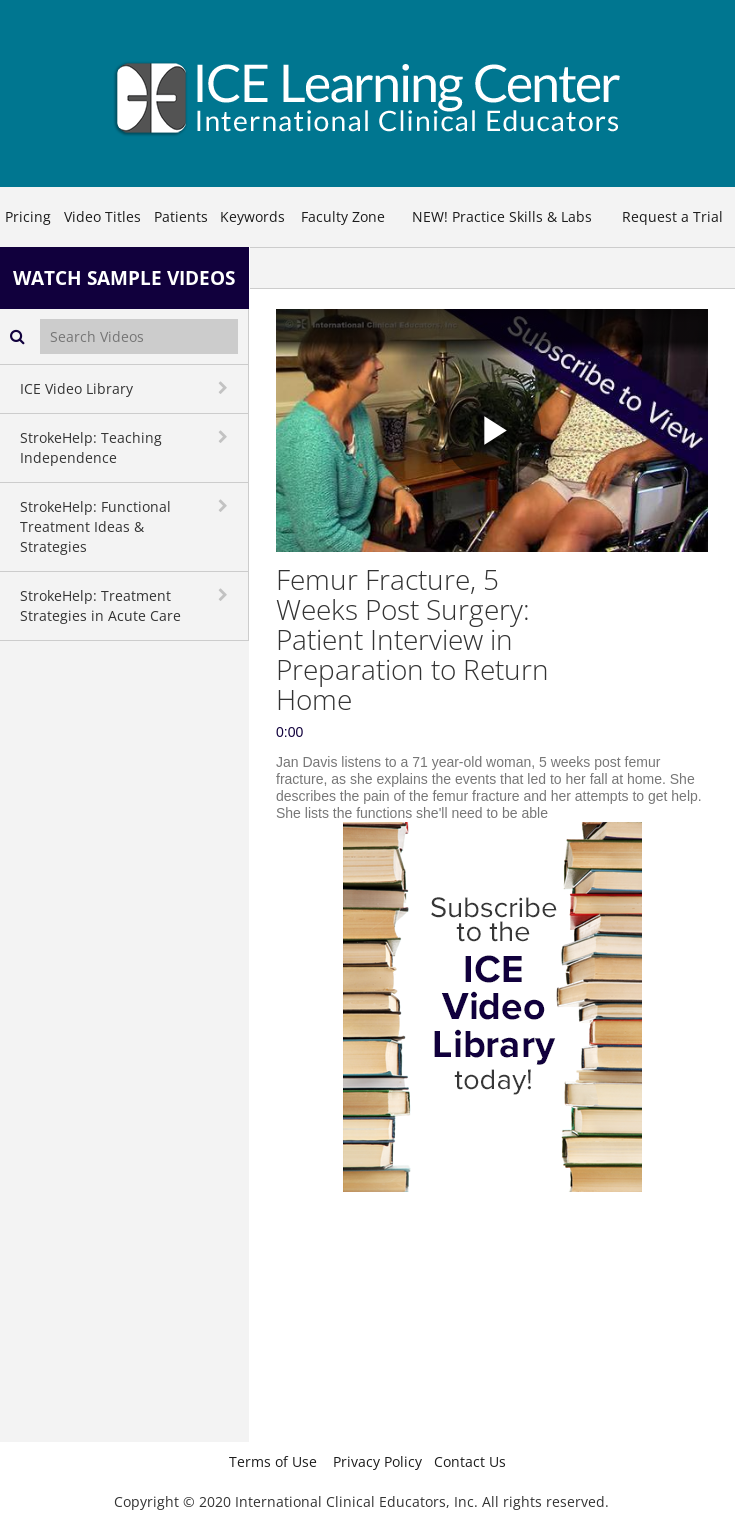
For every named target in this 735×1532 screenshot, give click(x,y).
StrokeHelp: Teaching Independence (91, 447)
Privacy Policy (377, 1461)
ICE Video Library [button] (76, 388)
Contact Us (470, 1461)
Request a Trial (672, 216)
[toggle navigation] (225, 388)
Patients (181, 216)
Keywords (252, 216)
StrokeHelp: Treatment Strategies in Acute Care (100, 605)
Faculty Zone (343, 216)
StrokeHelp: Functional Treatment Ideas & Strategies (95, 526)
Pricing (28, 216)
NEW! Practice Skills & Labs (502, 216)
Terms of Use (273, 1461)
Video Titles (102, 216)
